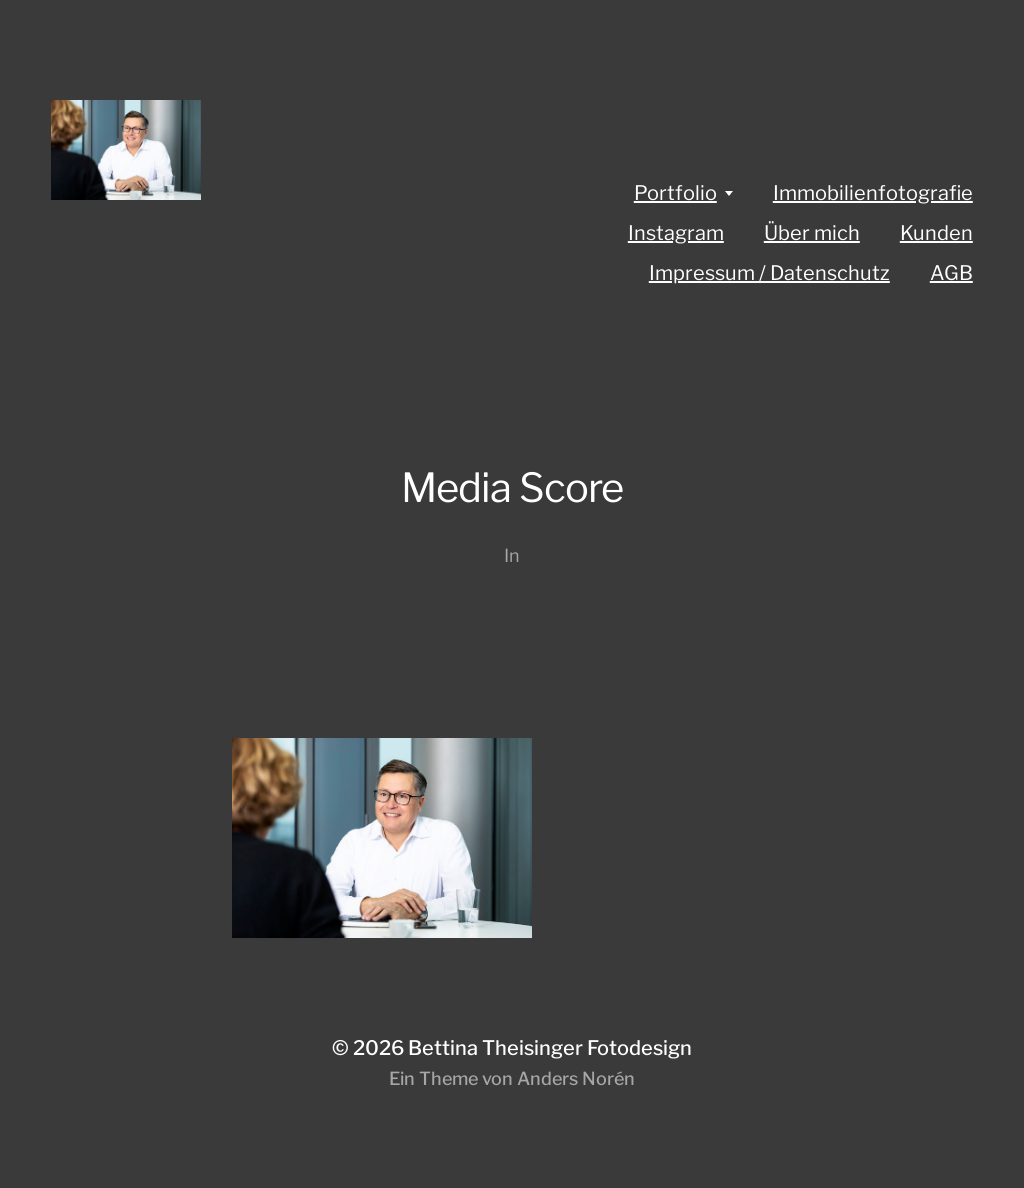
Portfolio (675, 193)
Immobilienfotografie (873, 193)
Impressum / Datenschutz (769, 273)
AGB (951, 273)
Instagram (676, 233)
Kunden (936, 233)
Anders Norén (576, 1078)
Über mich (812, 233)
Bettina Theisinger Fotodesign (550, 1048)
